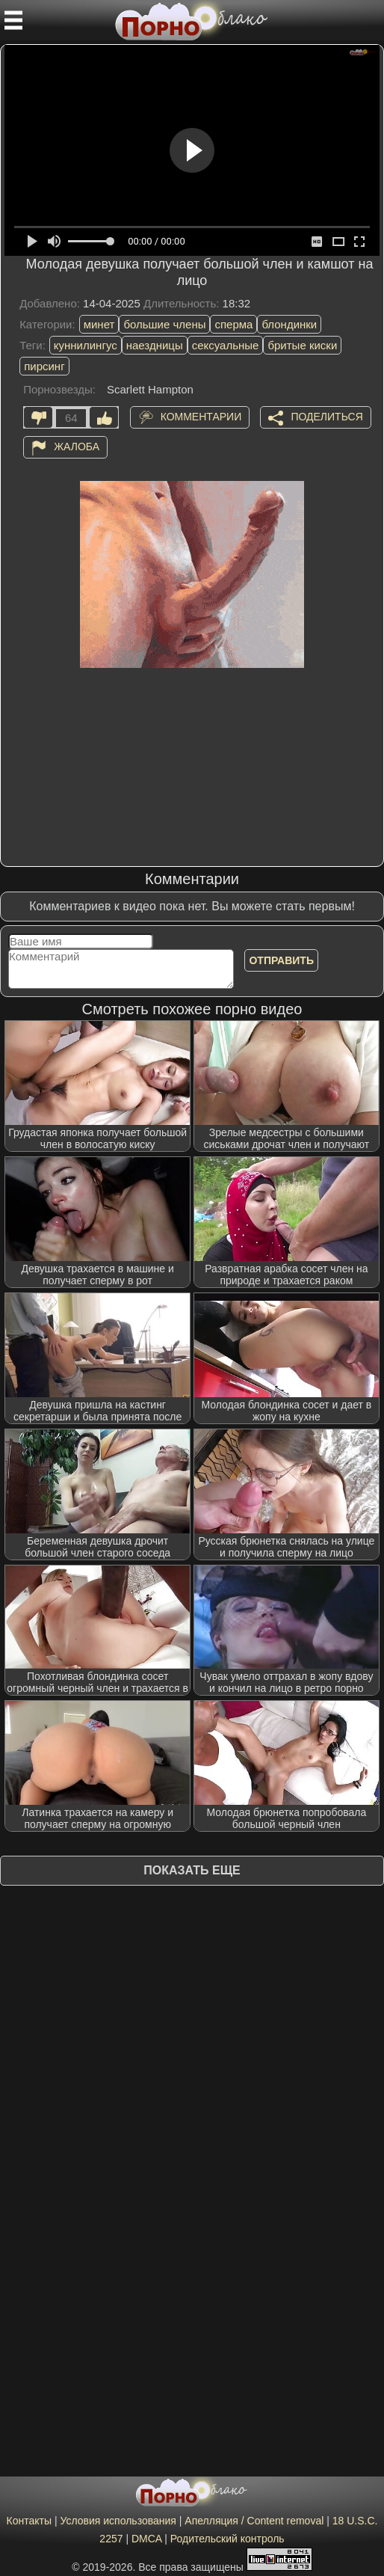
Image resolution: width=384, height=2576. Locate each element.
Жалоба (76, 447)
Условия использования (118, 2521)
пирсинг (44, 366)
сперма (233, 324)
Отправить (281, 960)
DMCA (146, 2539)
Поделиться (326, 417)
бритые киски (302, 345)
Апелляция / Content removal (254, 2521)
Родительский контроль (227, 2539)
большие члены (164, 324)
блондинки (289, 324)
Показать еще (191, 1870)
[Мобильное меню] (13, 20)
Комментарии (201, 417)
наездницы (154, 345)
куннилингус (85, 345)
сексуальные (225, 345)
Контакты (29, 2521)
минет (99, 324)
